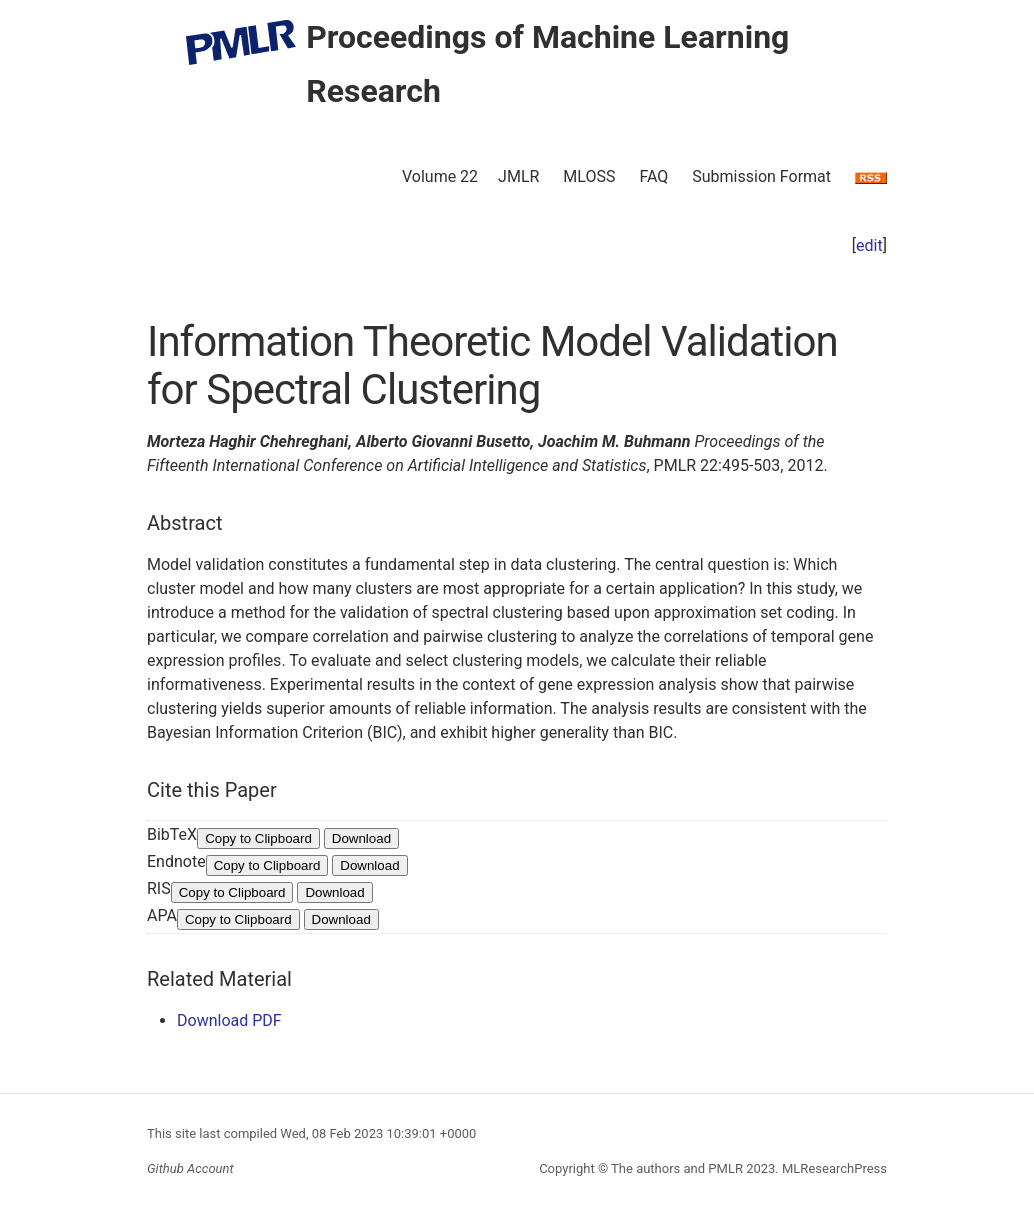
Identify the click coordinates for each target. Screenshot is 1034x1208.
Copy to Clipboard (258, 838)
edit (869, 245)
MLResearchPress (833, 1168)
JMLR (518, 176)
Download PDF (229, 1020)
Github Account (190, 1168)
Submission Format (761, 176)
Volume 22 (440, 176)
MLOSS (589, 176)
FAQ (653, 176)
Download (361, 838)
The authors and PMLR (677, 1168)
